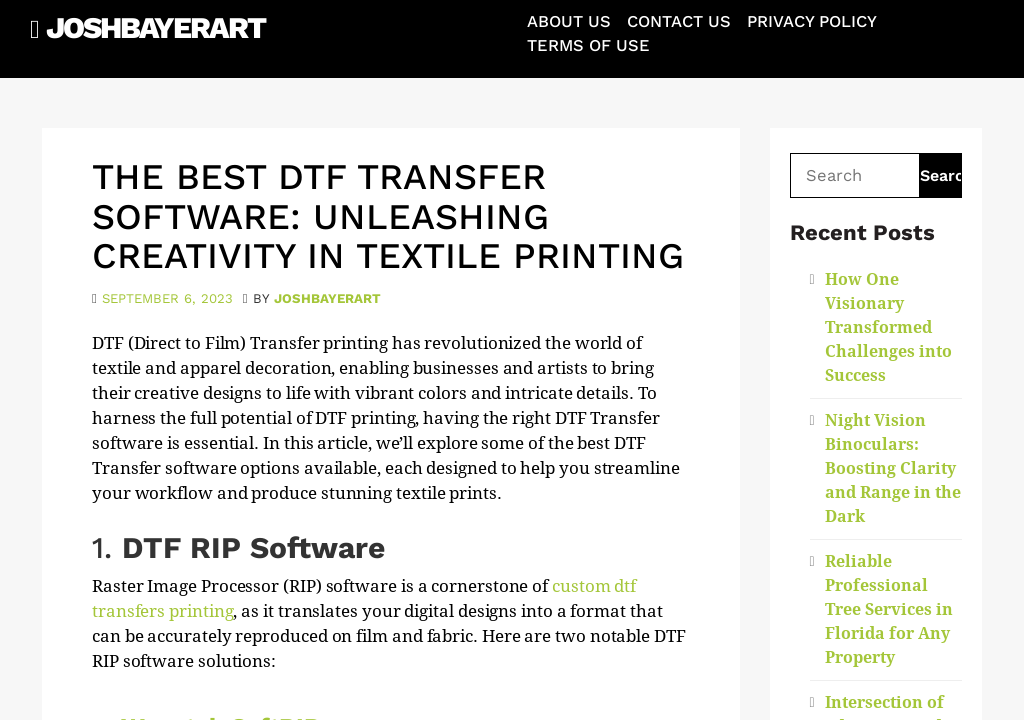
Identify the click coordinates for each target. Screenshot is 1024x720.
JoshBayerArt (155, 27)
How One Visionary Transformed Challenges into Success (888, 327)
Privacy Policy (812, 21)
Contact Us (679, 21)
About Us (569, 21)
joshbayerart (327, 298)
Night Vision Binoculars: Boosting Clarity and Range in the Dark (893, 468)
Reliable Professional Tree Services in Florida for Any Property (889, 609)
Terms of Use (588, 45)
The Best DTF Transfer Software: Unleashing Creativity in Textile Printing (388, 216)
